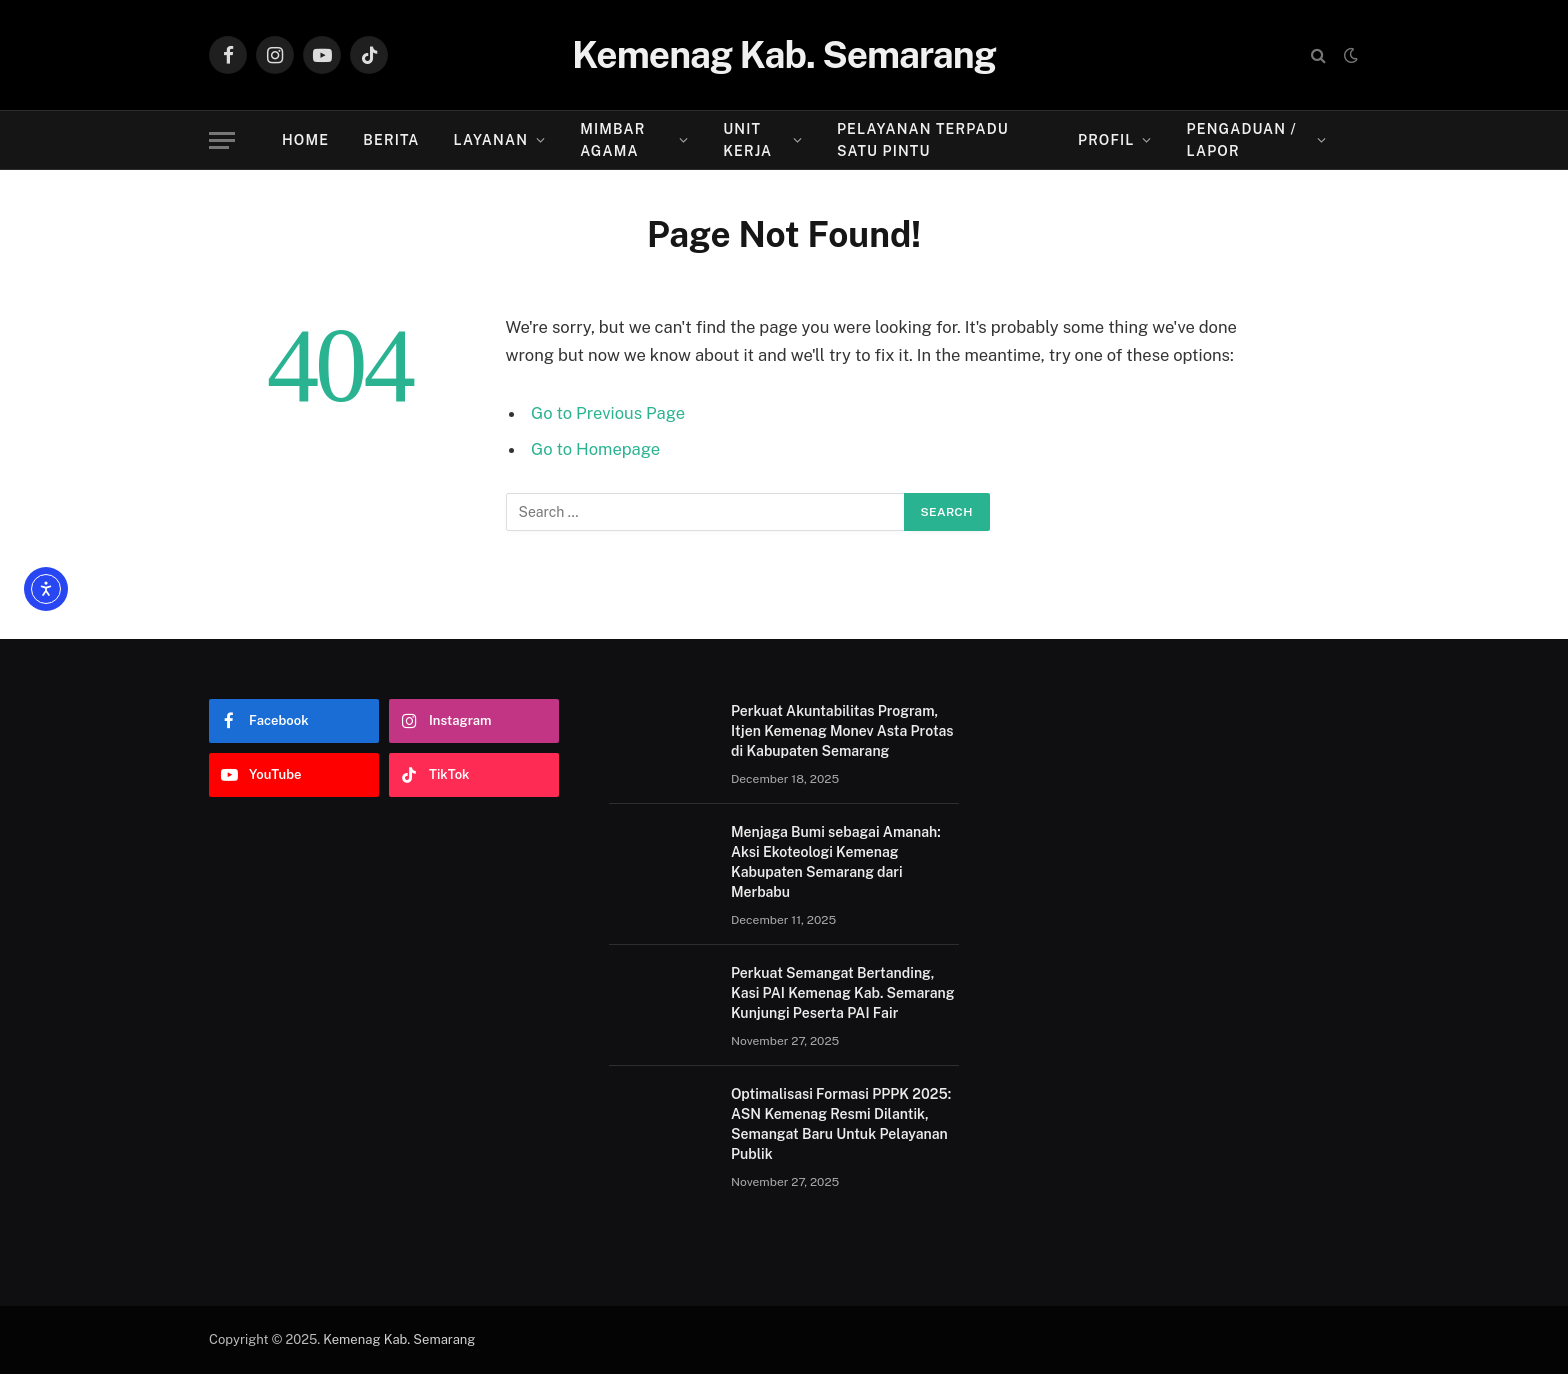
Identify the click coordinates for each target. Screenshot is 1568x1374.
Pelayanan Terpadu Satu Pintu (923, 140)
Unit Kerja (747, 140)
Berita (391, 140)
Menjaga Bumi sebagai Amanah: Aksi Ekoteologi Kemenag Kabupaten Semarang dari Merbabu (836, 862)
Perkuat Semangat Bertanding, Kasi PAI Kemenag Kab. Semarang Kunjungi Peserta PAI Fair (843, 993)
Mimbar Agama (612, 140)
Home (305, 140)
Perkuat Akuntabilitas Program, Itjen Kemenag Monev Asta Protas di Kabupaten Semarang (842, 731)
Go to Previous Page (608, 413)
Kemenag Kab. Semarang (399, 1339)
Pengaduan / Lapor (1242, 140)
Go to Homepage (595, 449)
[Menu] (222, 140)
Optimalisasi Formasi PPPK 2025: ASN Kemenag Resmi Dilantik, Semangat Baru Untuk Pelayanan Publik (841, 1124)
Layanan (490, 140)
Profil (1106, 140)
